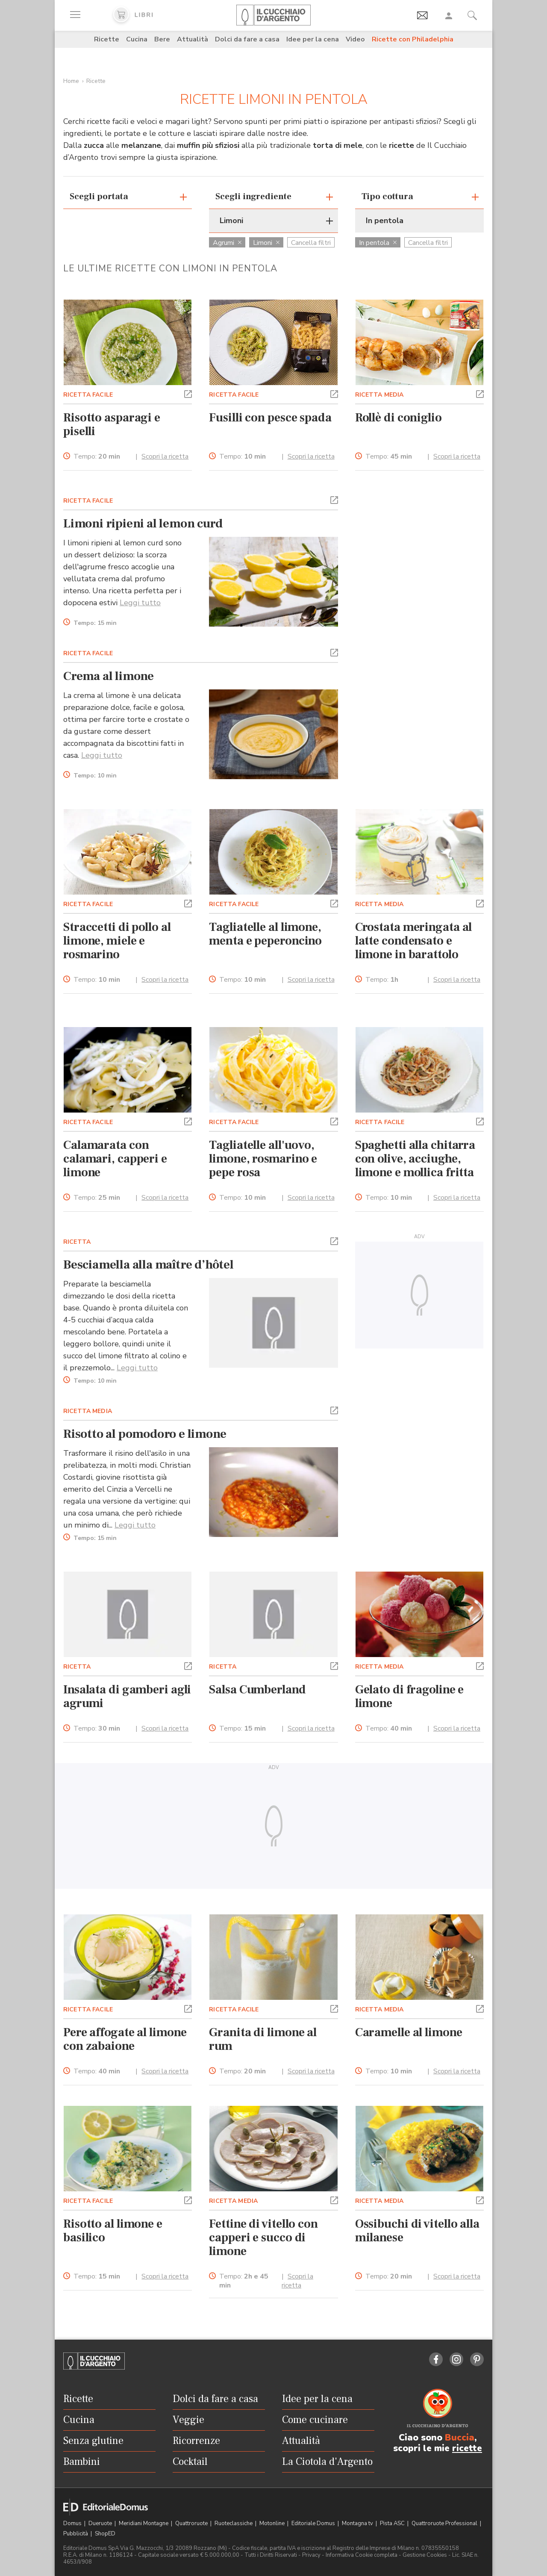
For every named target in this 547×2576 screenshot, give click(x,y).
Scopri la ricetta (164, 456)
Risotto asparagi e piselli (111, 424)
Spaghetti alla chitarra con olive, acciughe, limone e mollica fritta (415, 1158)
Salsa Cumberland (257, 1689)
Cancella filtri (311, 242)
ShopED (105, 2534)
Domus (73, 2523)
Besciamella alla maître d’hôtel (148, 1265)
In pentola (378, 242)
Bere (162, 39)
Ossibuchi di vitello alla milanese (417, 2230)
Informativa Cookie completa (361, 2555)
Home (71, 81)
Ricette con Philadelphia (412, 39)
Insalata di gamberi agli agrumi (127, 1696)
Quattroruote (192, 2523)
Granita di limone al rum (263, 2039)
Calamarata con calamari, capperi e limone (115, 1158)
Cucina (136, 39)
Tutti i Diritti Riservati (270, 2555)
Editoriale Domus (313, 2523)
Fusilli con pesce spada (270, 417)
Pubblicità (76, 2534)
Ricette (106, 39)
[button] (188, 393)
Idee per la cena (312, 39)
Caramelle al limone (408, 2032)
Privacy (311, 2555)
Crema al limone (108, 676)
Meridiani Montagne (144, 2523)
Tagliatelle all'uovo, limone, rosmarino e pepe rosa (263, 1158)
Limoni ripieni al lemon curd (142, 523)
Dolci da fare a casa (247, 39)
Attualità (192, 39)
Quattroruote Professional (445, 2523)
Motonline (272, 2523)
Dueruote (100, 2523)
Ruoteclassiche (234, 2523)
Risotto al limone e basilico (112, 2230)
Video (355, 39)
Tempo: (97, 456)
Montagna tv (358, 2523)
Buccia (459, 2438)
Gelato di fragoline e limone (409, 1696)
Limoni (266, 242)
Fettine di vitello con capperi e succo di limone (263, 2237)
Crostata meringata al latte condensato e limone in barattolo (413, 940)
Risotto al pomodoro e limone (144, 1434)
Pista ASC (393, 2523)
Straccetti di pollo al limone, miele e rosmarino (117, 940)
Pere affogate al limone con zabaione (124, 2039)
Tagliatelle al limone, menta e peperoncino (265, 933)
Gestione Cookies (425, 2555)
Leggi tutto (140, 603)
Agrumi (227, 242)
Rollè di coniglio (398, 417)
